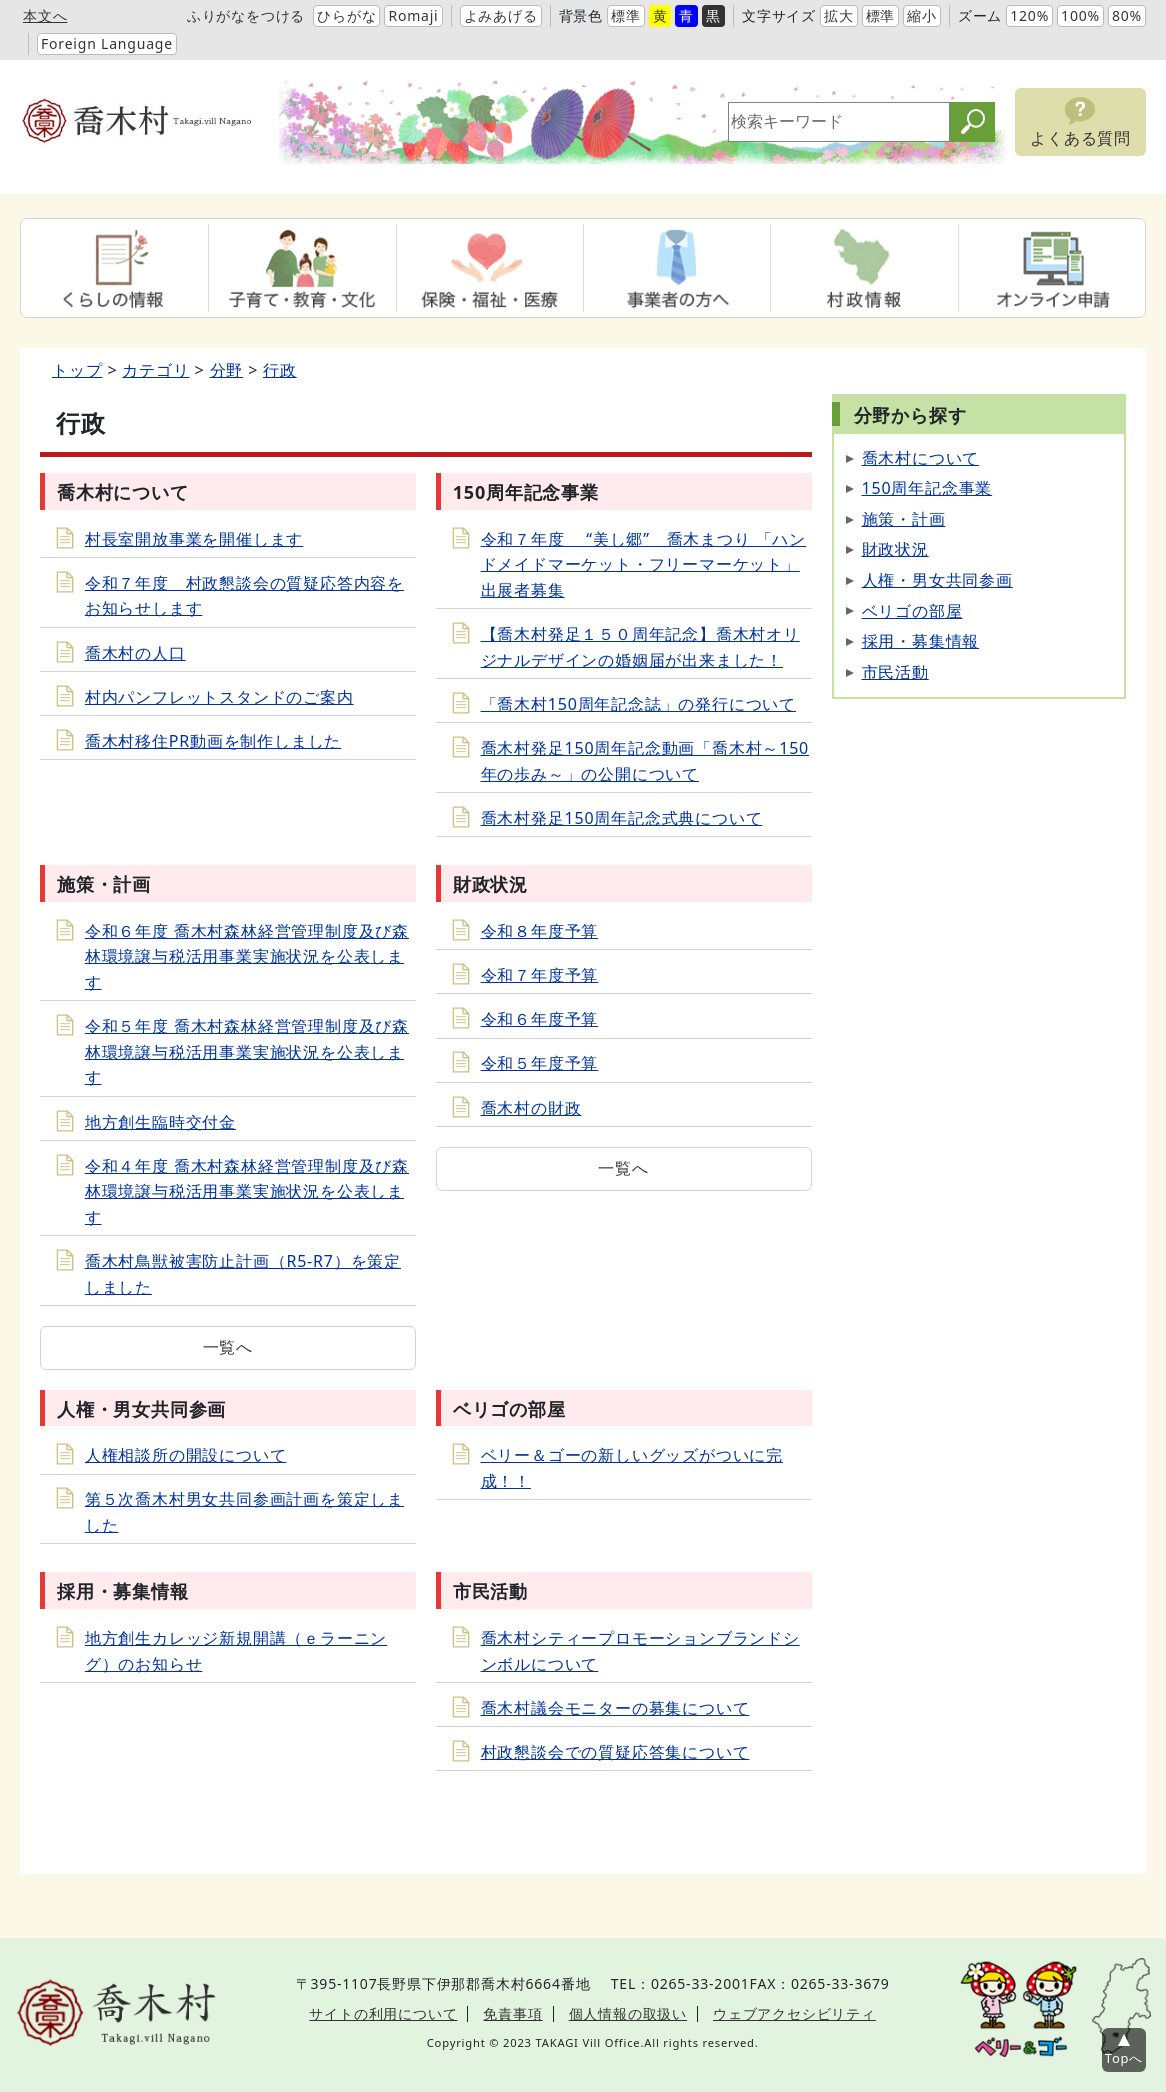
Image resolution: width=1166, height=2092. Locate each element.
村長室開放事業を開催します (194, 539)
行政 (280, 370)
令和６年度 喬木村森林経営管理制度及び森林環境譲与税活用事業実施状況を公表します (247, 956)
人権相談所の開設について (186, 1455)
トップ (77, 370)
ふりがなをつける (246, 15)
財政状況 (895, 549)
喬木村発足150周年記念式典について (622, 818)
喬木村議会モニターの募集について (615, 1708)
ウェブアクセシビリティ (794, 2013)
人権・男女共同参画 (937, 580)
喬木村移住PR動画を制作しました (213, 741)
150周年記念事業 (927, 488)
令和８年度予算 (540, 931)
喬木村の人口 (135, 653)
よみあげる (501, 15)
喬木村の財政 (531, 1108)
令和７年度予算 (540, 975)
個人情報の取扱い (628, 2013)
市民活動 (895, 672)
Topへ (1124, 2058)
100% (1080, 15)
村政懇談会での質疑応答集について (615, 1752)
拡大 (839, 15)
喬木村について (921, 458)
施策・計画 (904, 519)
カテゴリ (155, 370)
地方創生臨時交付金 (160, 1122)
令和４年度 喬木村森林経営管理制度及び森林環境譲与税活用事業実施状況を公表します (247, 1191)
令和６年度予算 (540, 1019)
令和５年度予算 (540, 1063)
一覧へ (228, 1347)
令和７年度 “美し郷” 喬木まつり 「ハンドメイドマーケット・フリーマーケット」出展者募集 (643, 564)
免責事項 (512, 2013)
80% (1127, 15)
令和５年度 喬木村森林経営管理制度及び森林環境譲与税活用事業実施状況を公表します (247, 1051)
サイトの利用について (383, 2013)
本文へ (45, 15)
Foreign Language (107, 43)
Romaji (413, 15)
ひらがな (346, 15)
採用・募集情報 (921, 641)
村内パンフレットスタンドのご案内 (219, 697)
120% (1029, 15)
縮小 (922, 15)
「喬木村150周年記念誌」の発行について (638, 704)
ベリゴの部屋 (912, 611)
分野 (227, 370)
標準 (626, 15)
